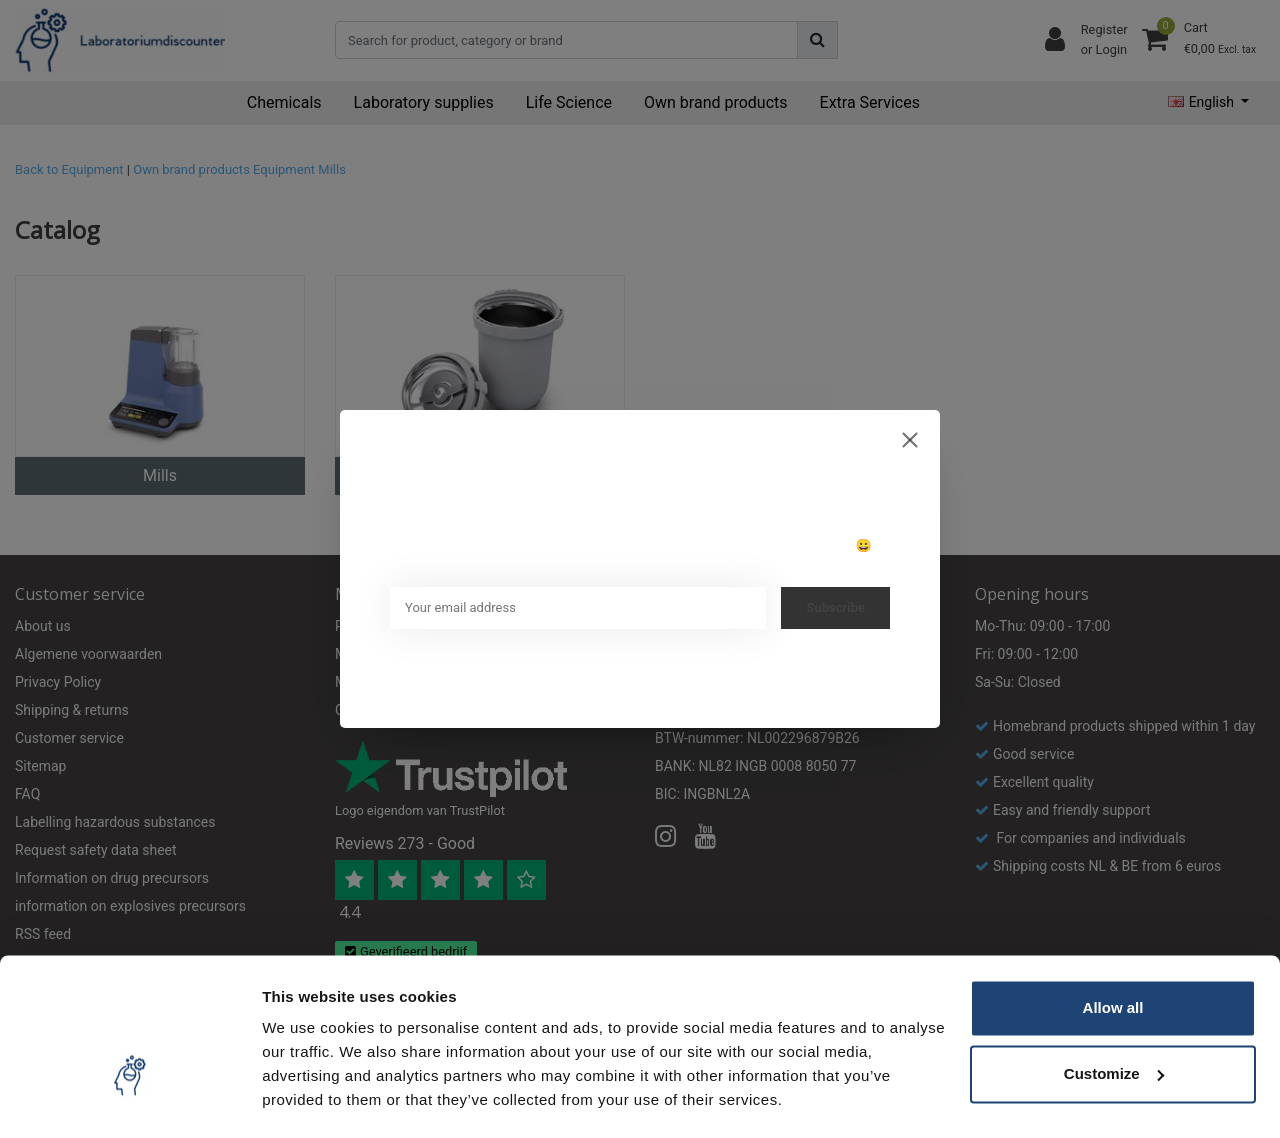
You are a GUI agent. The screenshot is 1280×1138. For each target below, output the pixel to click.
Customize (1114, 1016)
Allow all (1113, 951)
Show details (308, 1098)
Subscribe (835, 607)
